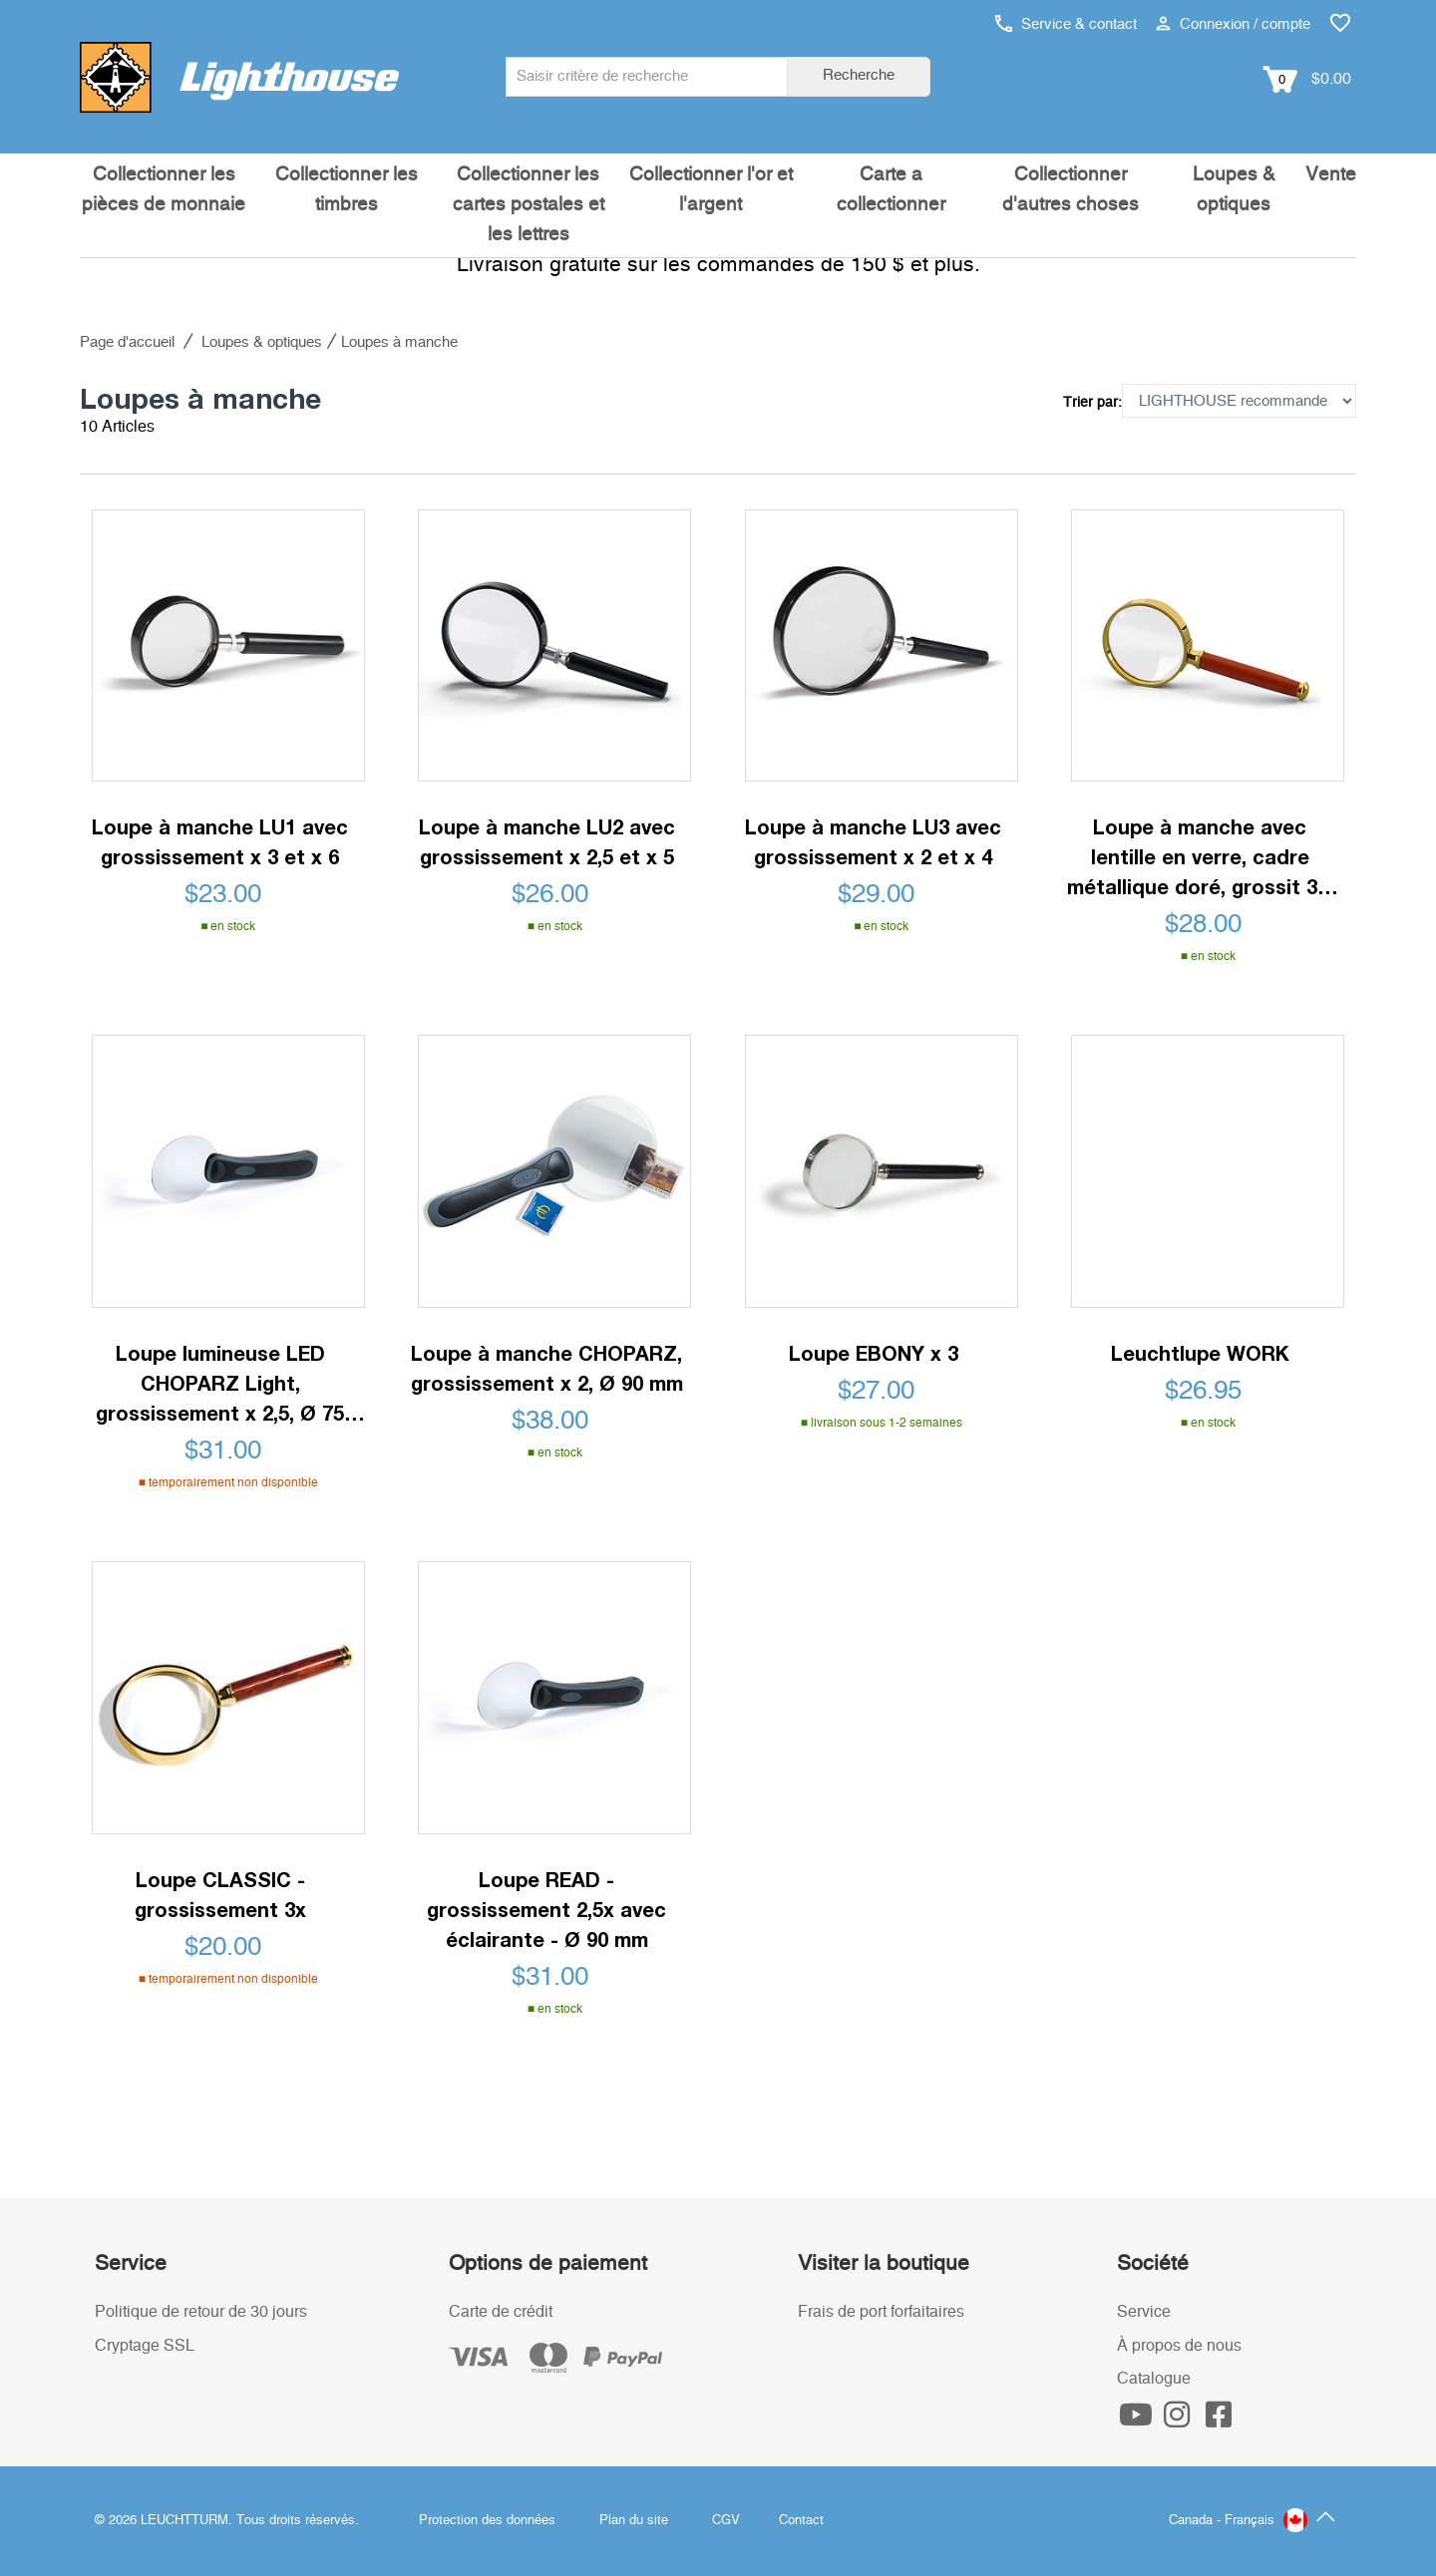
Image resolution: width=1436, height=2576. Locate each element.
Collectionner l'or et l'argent (711, 189)
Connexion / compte (1233, 24)
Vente (1330, 174)
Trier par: (1092, 403)
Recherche (859, 75)
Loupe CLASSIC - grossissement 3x (220, 1894)
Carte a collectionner (891, 189)
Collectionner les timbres (346, 189)
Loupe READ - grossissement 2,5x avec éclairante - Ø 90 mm (546, 1909)
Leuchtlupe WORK (1200, 1353)
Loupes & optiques (1234, 189)
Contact (801, 2520)
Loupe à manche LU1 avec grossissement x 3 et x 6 (220, 841)
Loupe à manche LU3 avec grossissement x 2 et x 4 (873, 841)
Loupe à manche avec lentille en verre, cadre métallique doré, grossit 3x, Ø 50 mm (1200, 857)
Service (1144, 2312)
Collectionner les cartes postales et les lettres (528, 204)
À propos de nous (1179, 2346)
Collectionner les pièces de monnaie (163, 189)
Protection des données (487, 2520)
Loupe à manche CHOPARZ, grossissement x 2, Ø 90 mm (547, 1368)
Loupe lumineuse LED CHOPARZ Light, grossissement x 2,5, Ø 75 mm (220, 1384)
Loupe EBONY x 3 (873, 1353)
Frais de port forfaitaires (881, 2312)
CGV (726, 2520)
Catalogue (1154, 2379)
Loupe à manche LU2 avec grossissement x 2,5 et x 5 (547, 841)
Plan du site (633, 2520)
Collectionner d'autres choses (1070, 189)
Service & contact (1066, 24)
